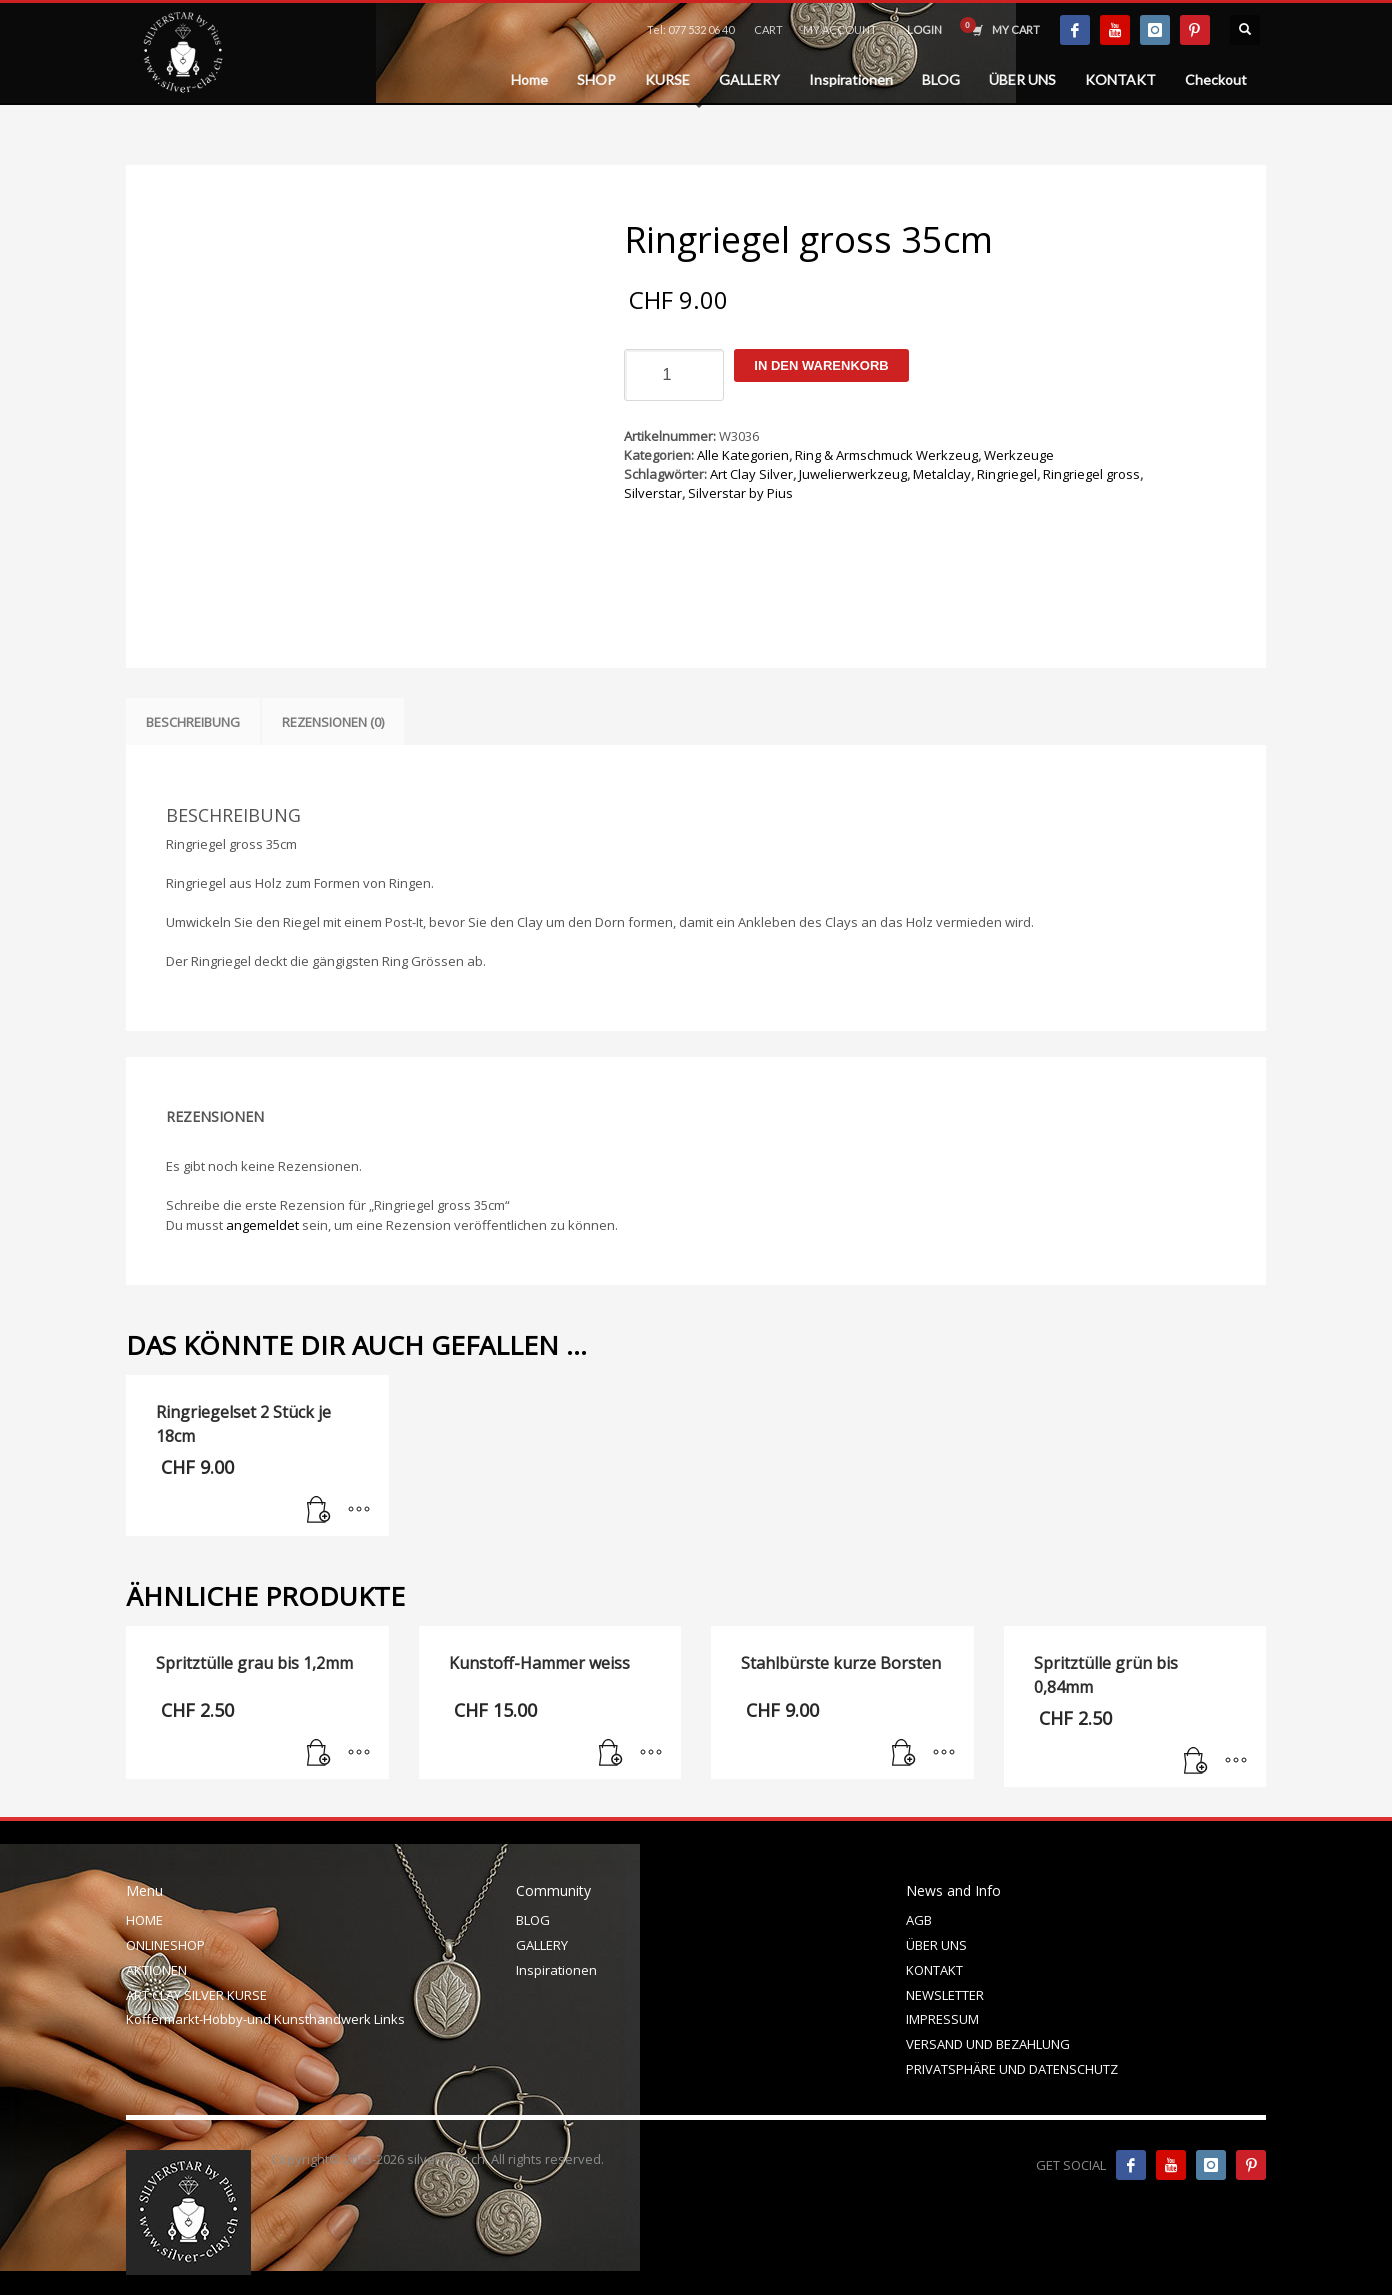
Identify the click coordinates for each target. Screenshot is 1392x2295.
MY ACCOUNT (840, 29)
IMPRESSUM (942, 2019)
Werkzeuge (1019, 455)
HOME (144, 1920)
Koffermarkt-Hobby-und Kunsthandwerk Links (265, 2019)
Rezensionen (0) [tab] (333, 722)
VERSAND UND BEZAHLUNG (988, 2044)
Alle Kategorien (743, 455)
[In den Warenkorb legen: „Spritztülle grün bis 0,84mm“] (1196, 1762)
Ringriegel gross (1091, 474)
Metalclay (942, 474)
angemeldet (262, 1225)
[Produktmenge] (674, 375)
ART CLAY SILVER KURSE (196, 1995)
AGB (919, 1920)
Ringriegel (1007, 474)
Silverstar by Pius (740, 493)
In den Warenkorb (821, 365)
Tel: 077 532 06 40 (690, 29)
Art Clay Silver (751, 474)
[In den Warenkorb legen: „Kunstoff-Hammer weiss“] (611, 1754)
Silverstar (653, 493)
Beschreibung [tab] (193, 722)
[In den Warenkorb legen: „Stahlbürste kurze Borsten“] (904, 1754)
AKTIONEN (156, 1970)
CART (768, 29)
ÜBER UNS (936, 1945)
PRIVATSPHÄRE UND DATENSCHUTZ (1012, 2069)
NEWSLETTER (945, 1995)
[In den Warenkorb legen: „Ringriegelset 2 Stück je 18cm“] (319, 1511)
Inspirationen (556, 1970)
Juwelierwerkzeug (853, 474)
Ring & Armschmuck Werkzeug (886, 455)
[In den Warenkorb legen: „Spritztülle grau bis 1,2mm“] (319, 1754)
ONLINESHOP (165, 1945)
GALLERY (542, 1945)
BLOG (533, 1920)
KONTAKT (934, 1970)
